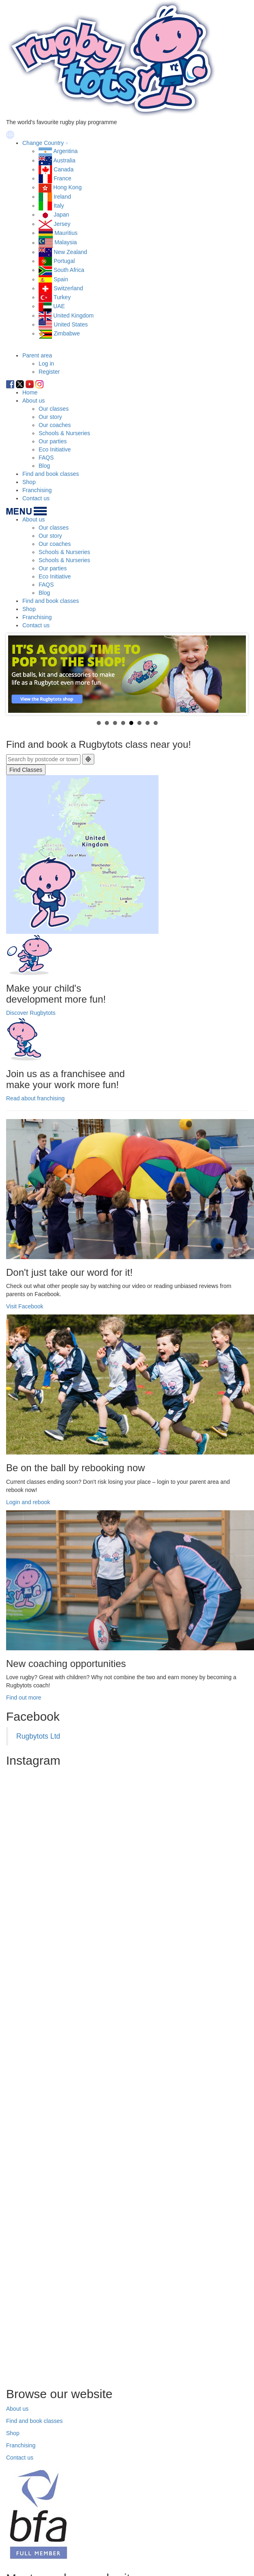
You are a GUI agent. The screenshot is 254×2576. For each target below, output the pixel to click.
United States (71, 324)
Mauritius (66, 233)
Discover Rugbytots (30, 1013)
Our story (50, 417)
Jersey (62, 224)
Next (235, 674)
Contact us (36, 498)
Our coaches (55, 425)
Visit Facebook (24, 1306)
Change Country (43, 143)
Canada (64, 169)
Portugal (64, 261)
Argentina (65, 151)
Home (29, 392)
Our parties (53, 441)
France (63, 178)
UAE (59, 306)
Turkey (62, 297)
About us (33, 400)
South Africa (69, 270)
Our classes (54, 408)
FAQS (46, 457)
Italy (59, 205)
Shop (29, 482)
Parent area (37, 355)
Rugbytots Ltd (38, 1736)
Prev (18, 674)
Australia (64, 160)
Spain (61, 279)
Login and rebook (28, 1502)
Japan (61, 214)
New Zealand (70, 252)
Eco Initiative (55, 449)
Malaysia (65, 242)
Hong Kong (67, 187)
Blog (44, 465)
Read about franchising (35, 1098)
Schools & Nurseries (64, 433)
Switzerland (68, 288)
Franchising (37, 490)
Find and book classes (50, 474)
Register (49, 371)
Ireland (62, 196)
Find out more (23, 1697)
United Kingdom (73, 315)
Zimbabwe (67, 333)
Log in (46, 363)
